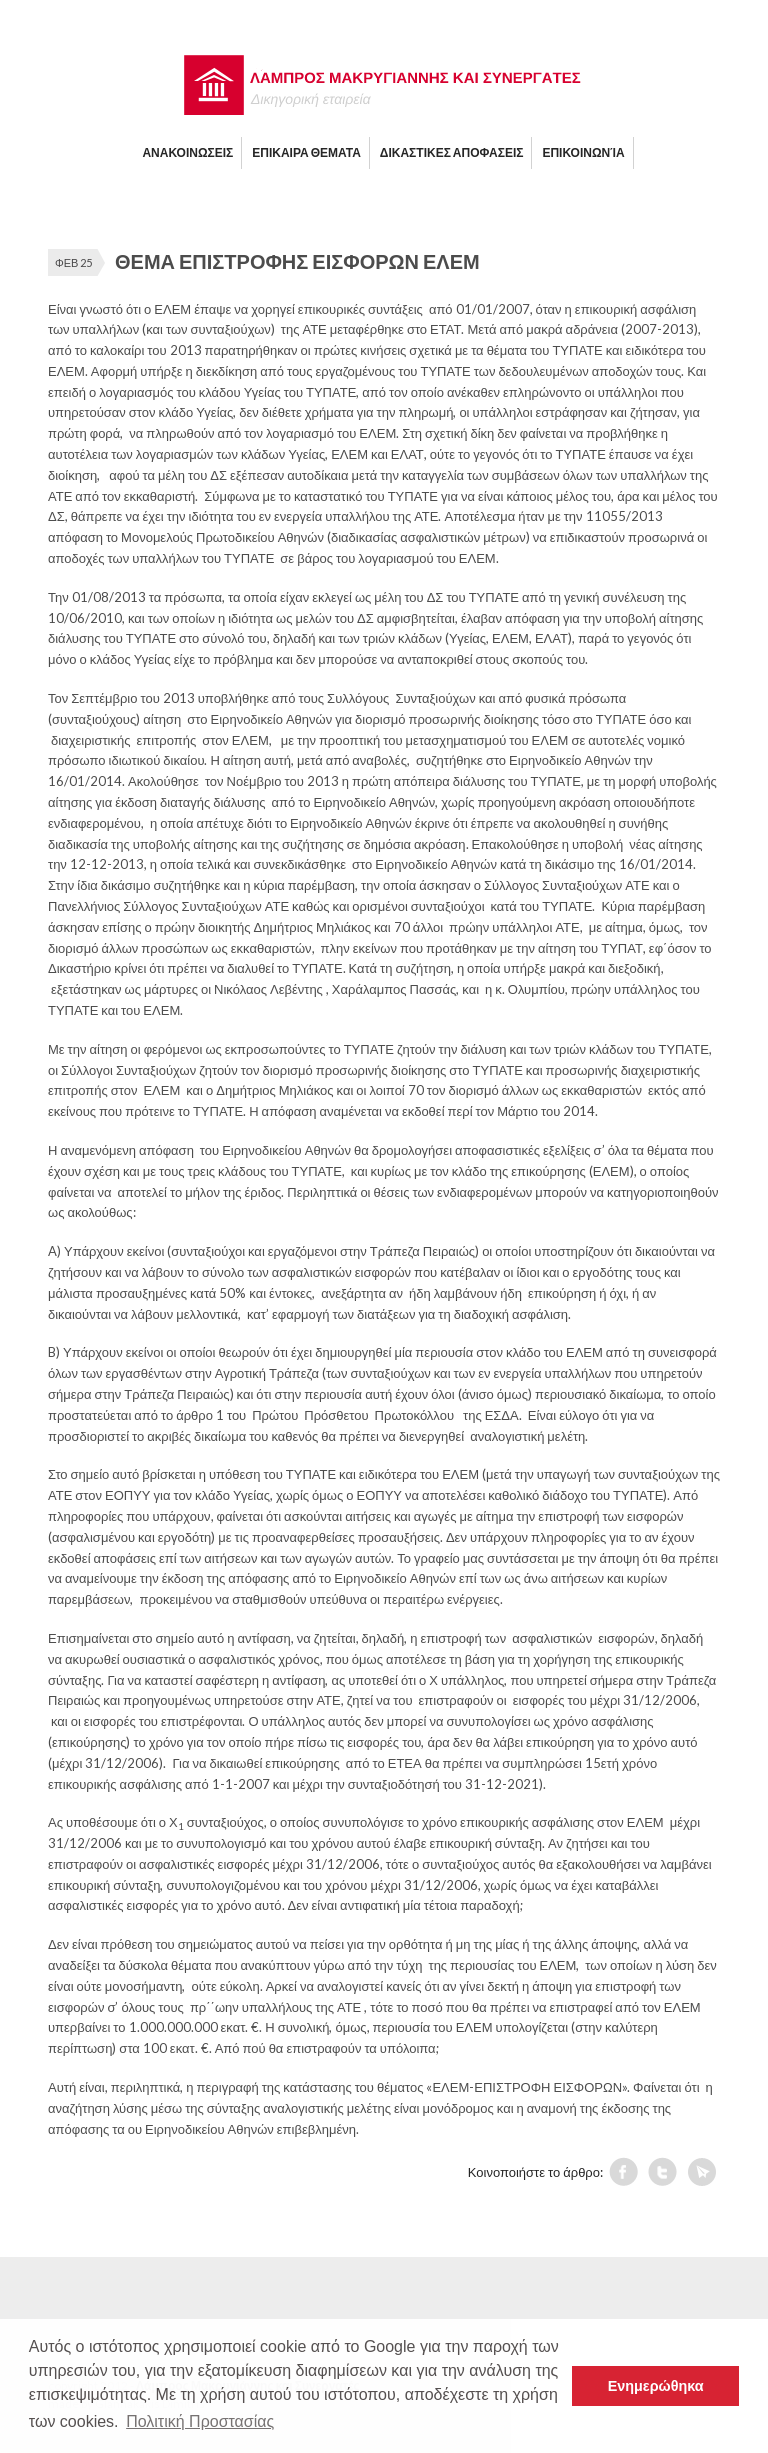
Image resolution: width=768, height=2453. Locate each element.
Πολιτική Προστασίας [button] (200, 2421)
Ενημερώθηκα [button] (656, 2386)
